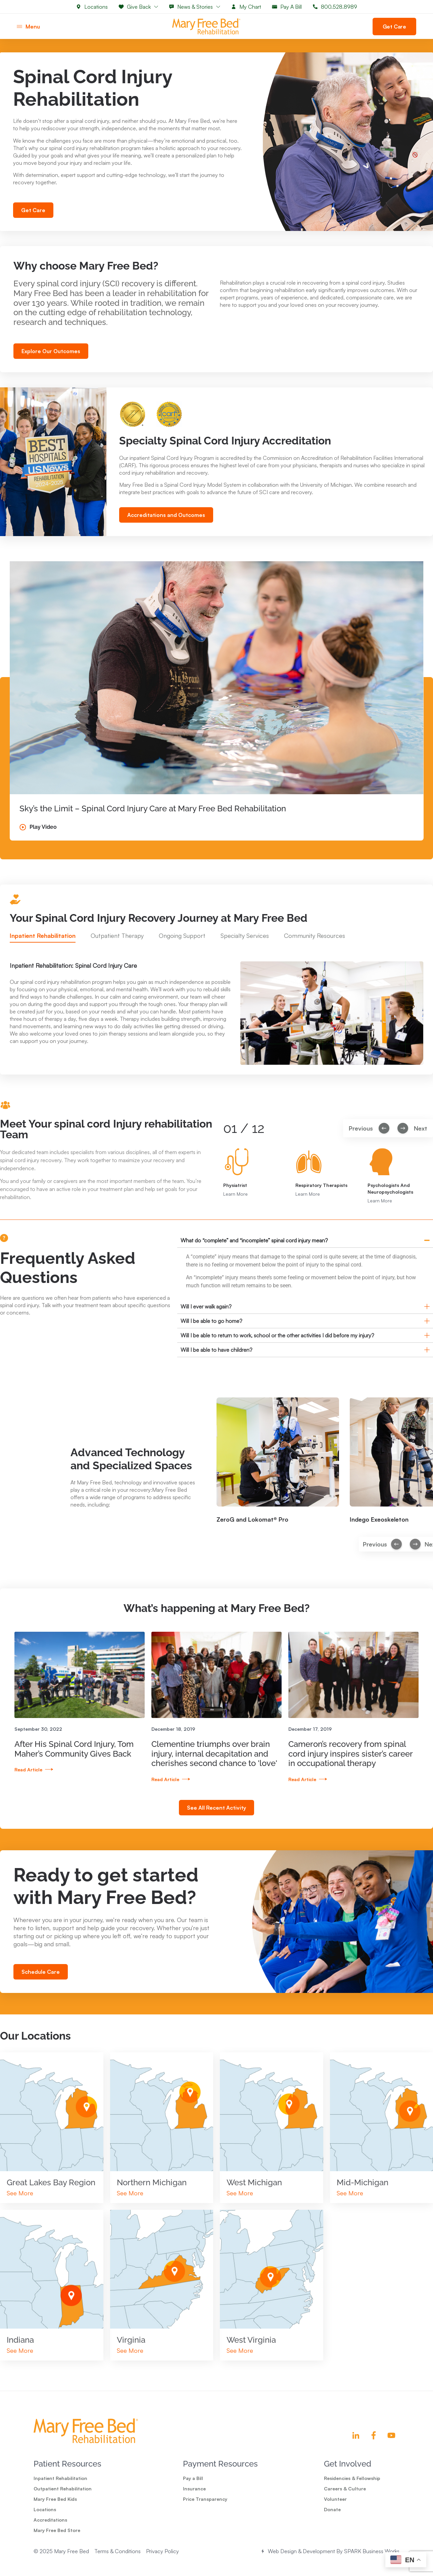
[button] (396, 1557)
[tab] (43, 950)
